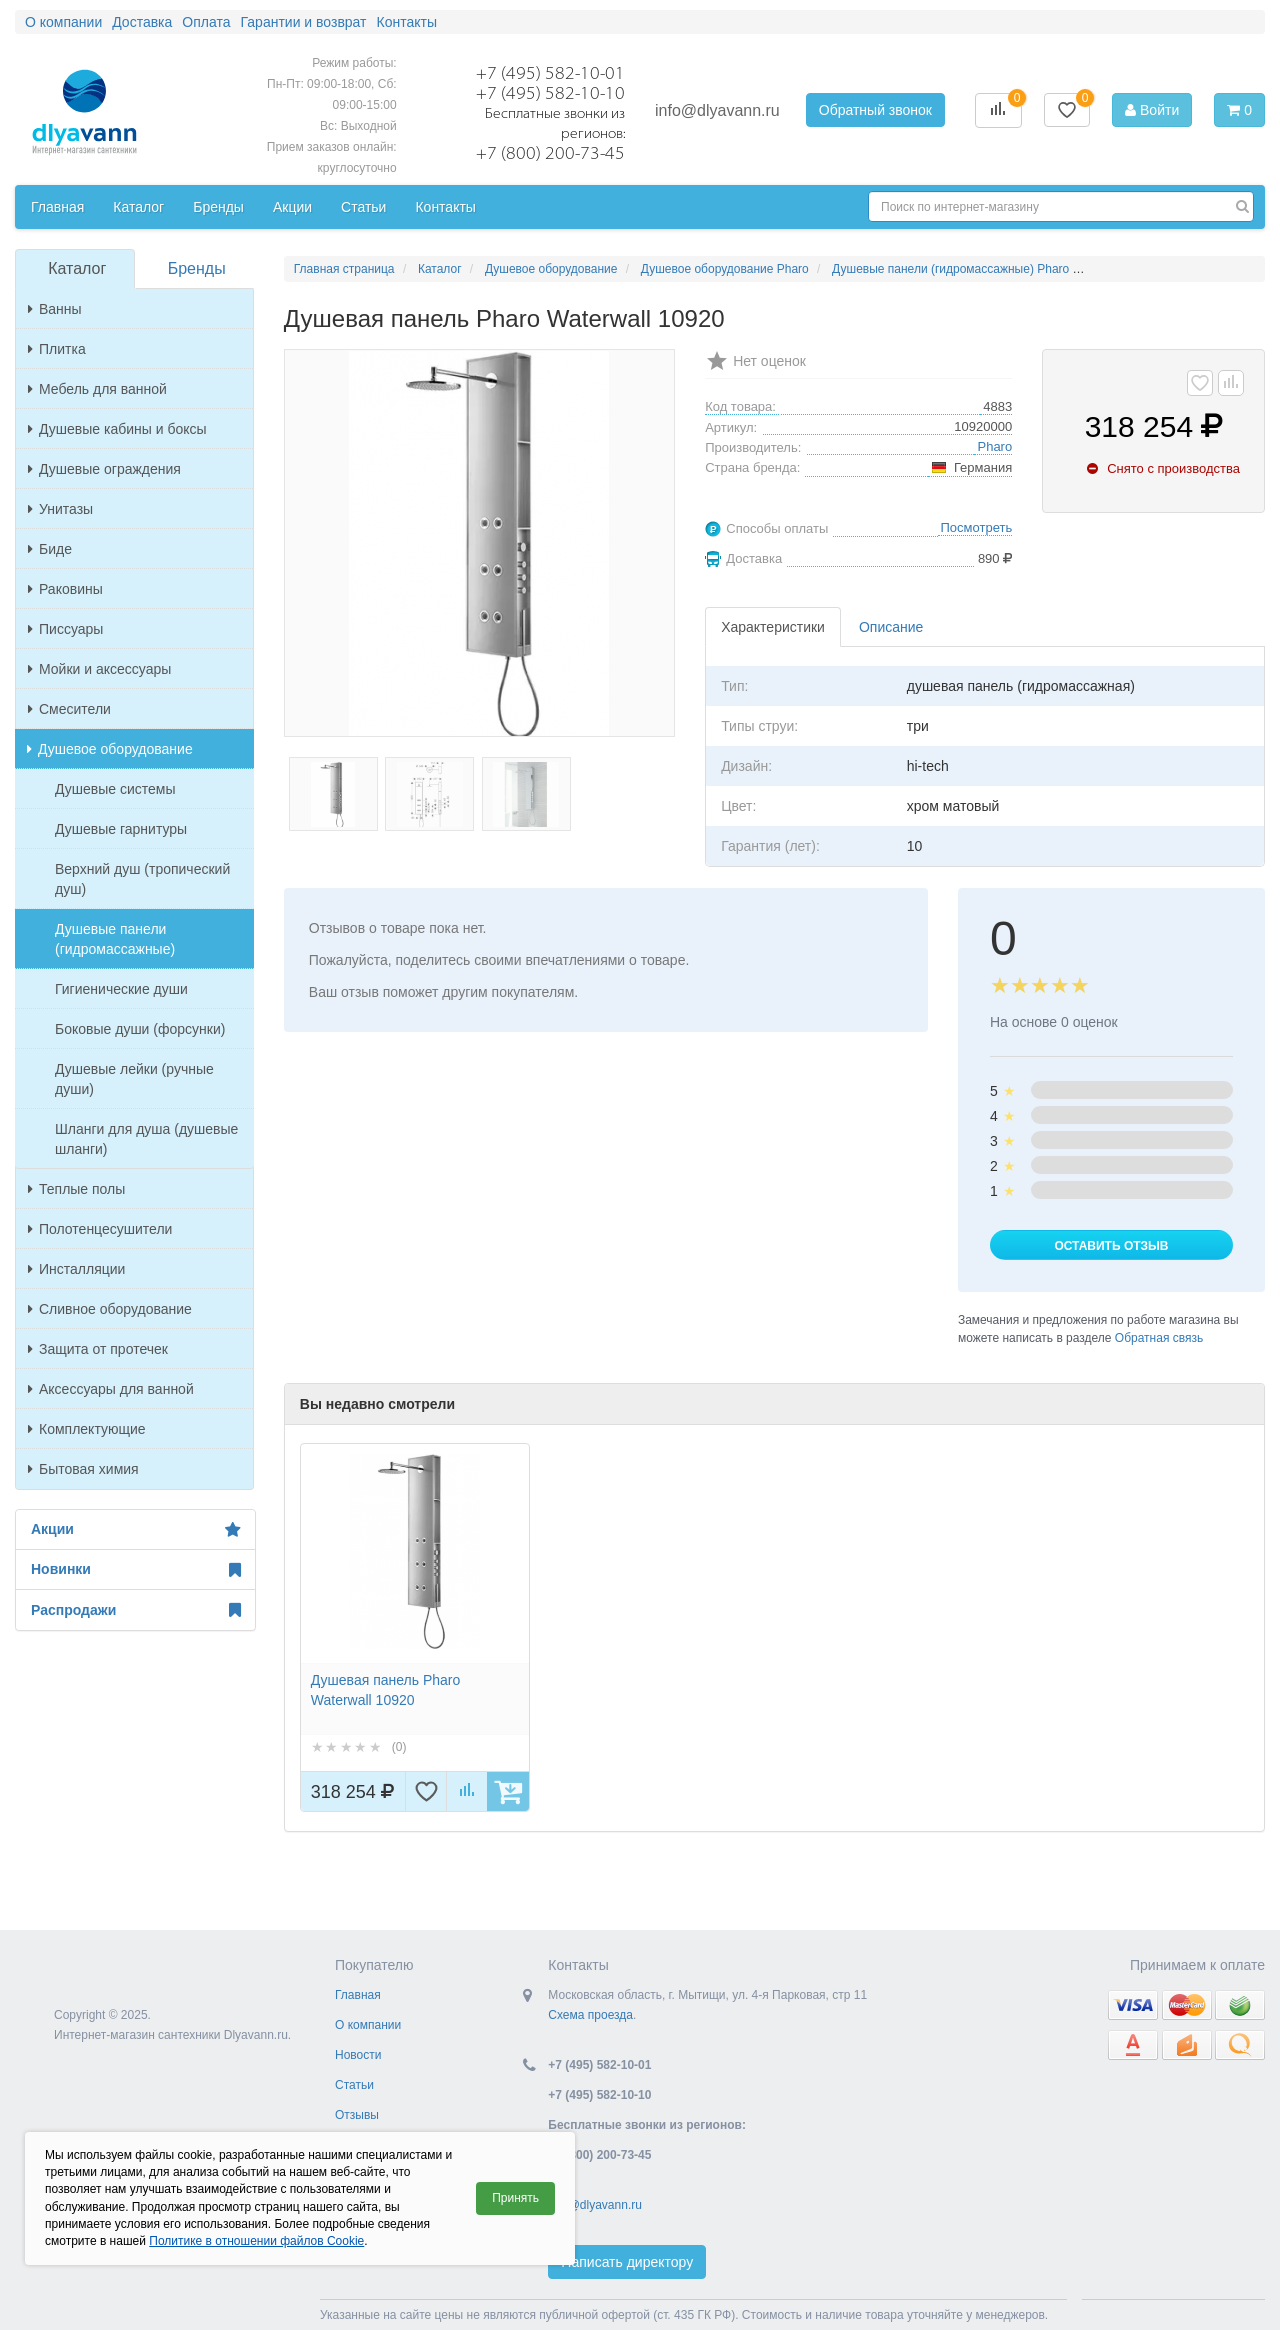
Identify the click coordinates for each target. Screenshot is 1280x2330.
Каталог (77, 268)
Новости (358, 2055)
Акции (135, 1530)
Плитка (57, 349)
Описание (891, 627)
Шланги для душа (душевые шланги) (146, 1139)
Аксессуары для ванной (111, 1389)
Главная (358, 1995)
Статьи (354, 2085)
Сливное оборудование (110, 1309)
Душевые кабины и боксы (117, 429)
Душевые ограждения (104, 469)
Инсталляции (76, 1269)
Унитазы (60, 509)
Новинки (135, 1570)
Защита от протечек (98, 1349)
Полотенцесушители (100, 1229)
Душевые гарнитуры (121, 829)
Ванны (55, 309)
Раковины (65, 589)
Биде (50, 549)
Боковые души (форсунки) (140, 1029)
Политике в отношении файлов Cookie (256, 2241)
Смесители (69, 709)
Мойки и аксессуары (99, 669)
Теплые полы (76, 1189)
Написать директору (627, 2262)
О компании (368, 2025)
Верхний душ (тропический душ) (142, 879)
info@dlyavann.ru (717, 110)
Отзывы (357, 2115)
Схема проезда (590, 2015)
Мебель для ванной (97, 389)
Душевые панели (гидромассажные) (115, 939)
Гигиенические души (121, 989)
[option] (415, 1627)
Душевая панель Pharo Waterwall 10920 (385, 1690)
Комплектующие (87, 1429)
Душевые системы (115, 789)
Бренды (197, 268)
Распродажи (135, 1610)
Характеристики (773, 627)
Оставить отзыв (1111, 1246)
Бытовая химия (83, 1469)
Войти (1152, 110)
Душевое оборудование (110, 749)
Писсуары (65, 629)
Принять (515, 2198)
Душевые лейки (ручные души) (134, 1079)
